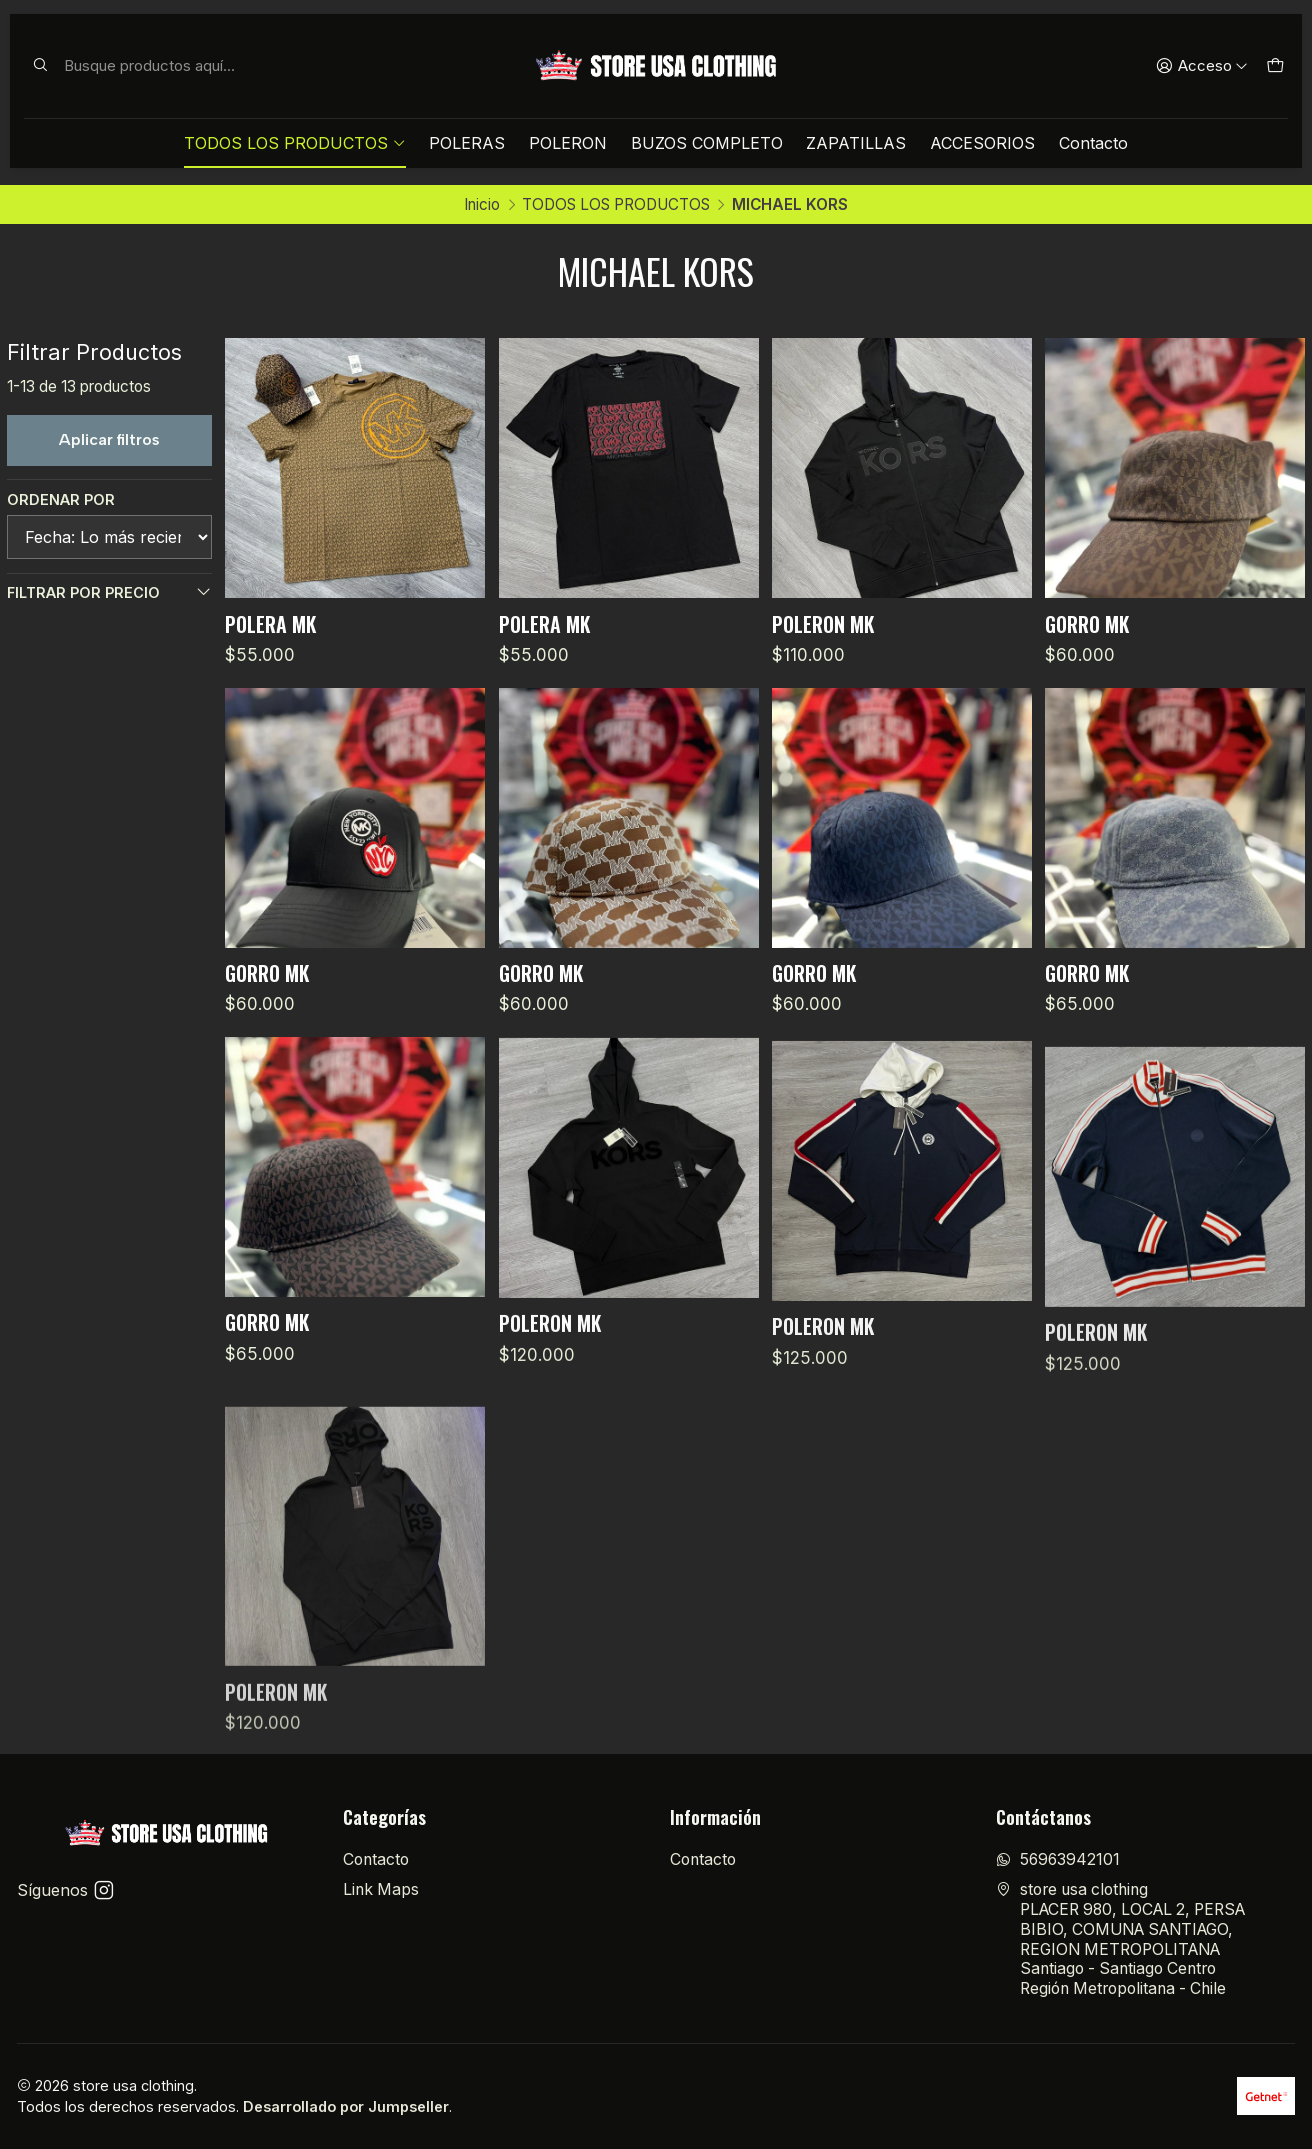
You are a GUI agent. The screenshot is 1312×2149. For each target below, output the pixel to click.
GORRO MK (1087, 624)
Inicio (482, 204)
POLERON (568, 143)
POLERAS (467, 143)
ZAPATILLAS (856, 143)
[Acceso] (1202, 66)
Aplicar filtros (109, 439)
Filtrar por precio (109, 592)
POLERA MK (270, 624)
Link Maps (381, 1889)
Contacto (1093, 143)
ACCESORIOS (982, 143)
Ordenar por (61, 499)
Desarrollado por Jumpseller (346, 2106)
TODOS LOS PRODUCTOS (294, 143)
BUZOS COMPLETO (707, 143)
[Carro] (1274, 66)
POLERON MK (823, 624)
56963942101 (1058, 1859)
